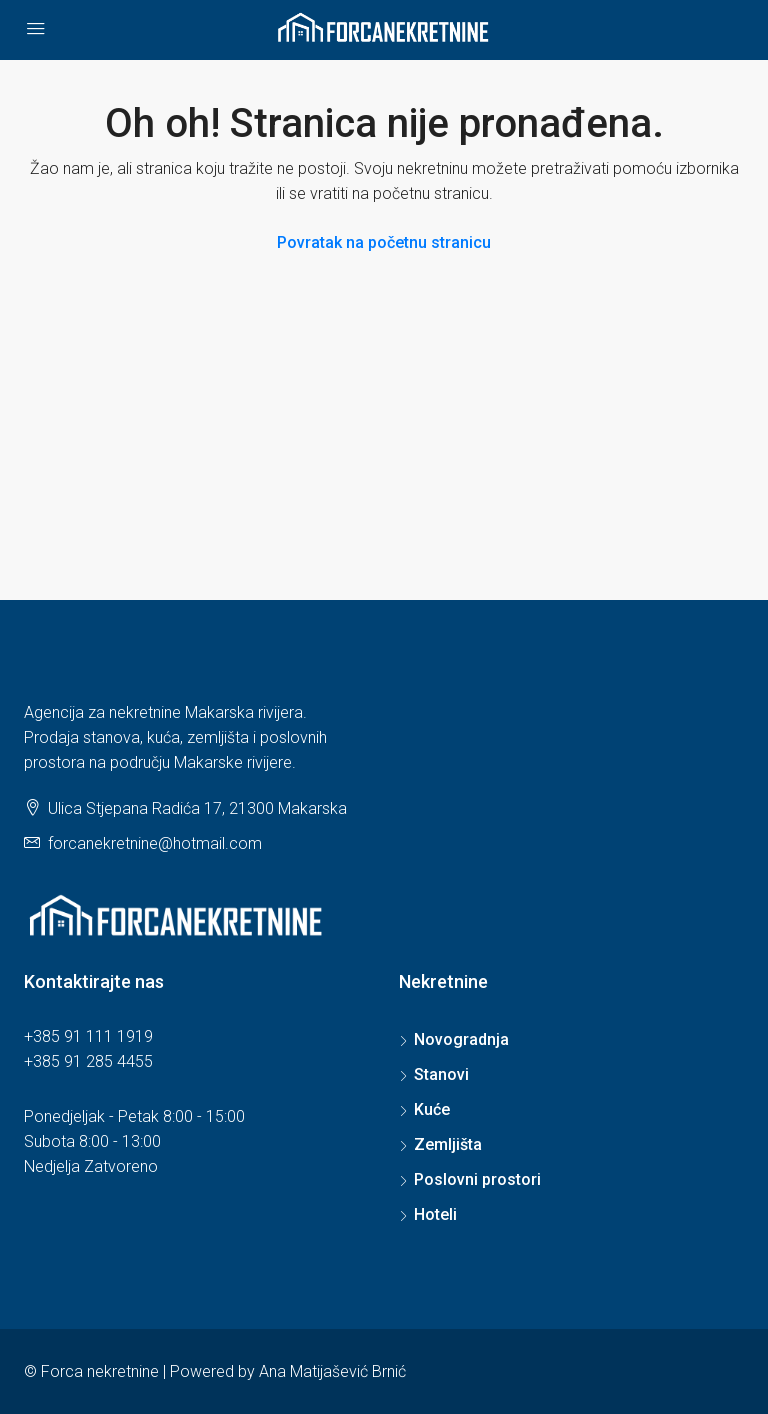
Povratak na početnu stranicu (384, 242)
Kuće (432, 1109)
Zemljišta (448, 1144)
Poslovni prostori (477, 1179)
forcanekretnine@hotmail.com (155, 843)
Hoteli (435, 1214)
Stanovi (441, 1074)
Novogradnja (461, 1039)
